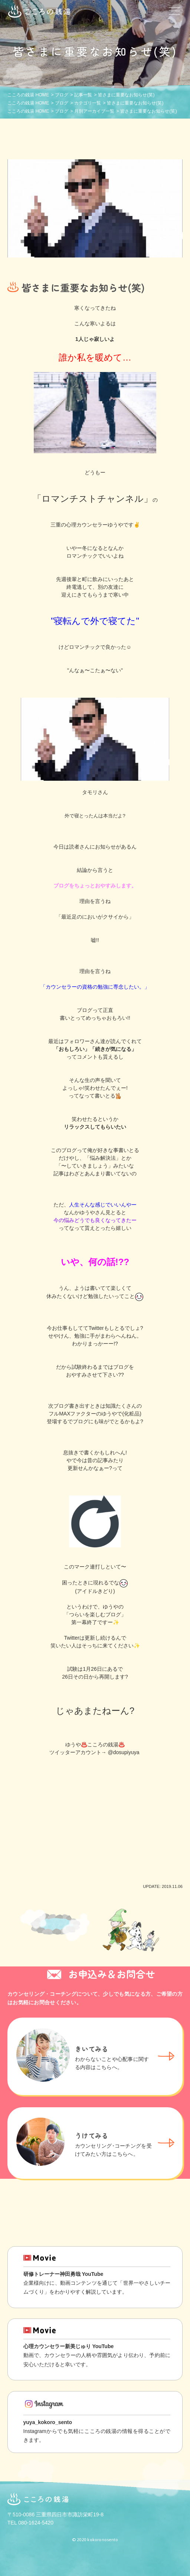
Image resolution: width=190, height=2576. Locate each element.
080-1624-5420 (35, 2523)
